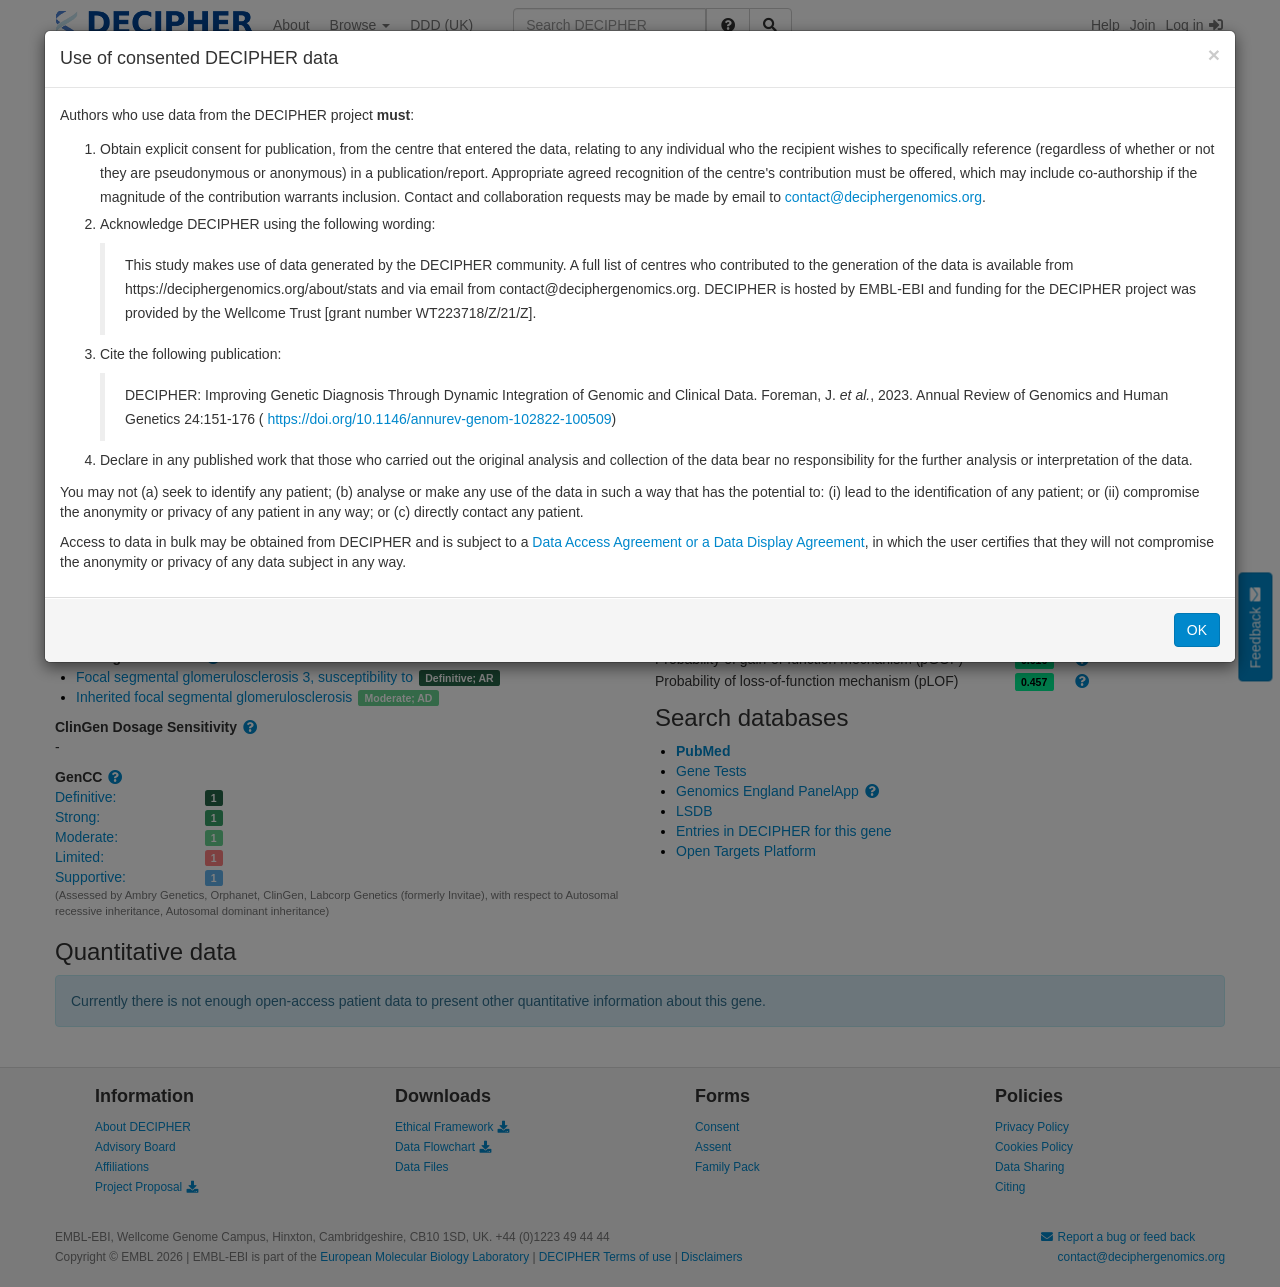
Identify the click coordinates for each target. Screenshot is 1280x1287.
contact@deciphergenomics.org (883, 197)
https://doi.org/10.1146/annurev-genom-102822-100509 (439, 419)
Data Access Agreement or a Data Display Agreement (698, 542)
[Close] (1214, 54)
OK (1197, 630)
